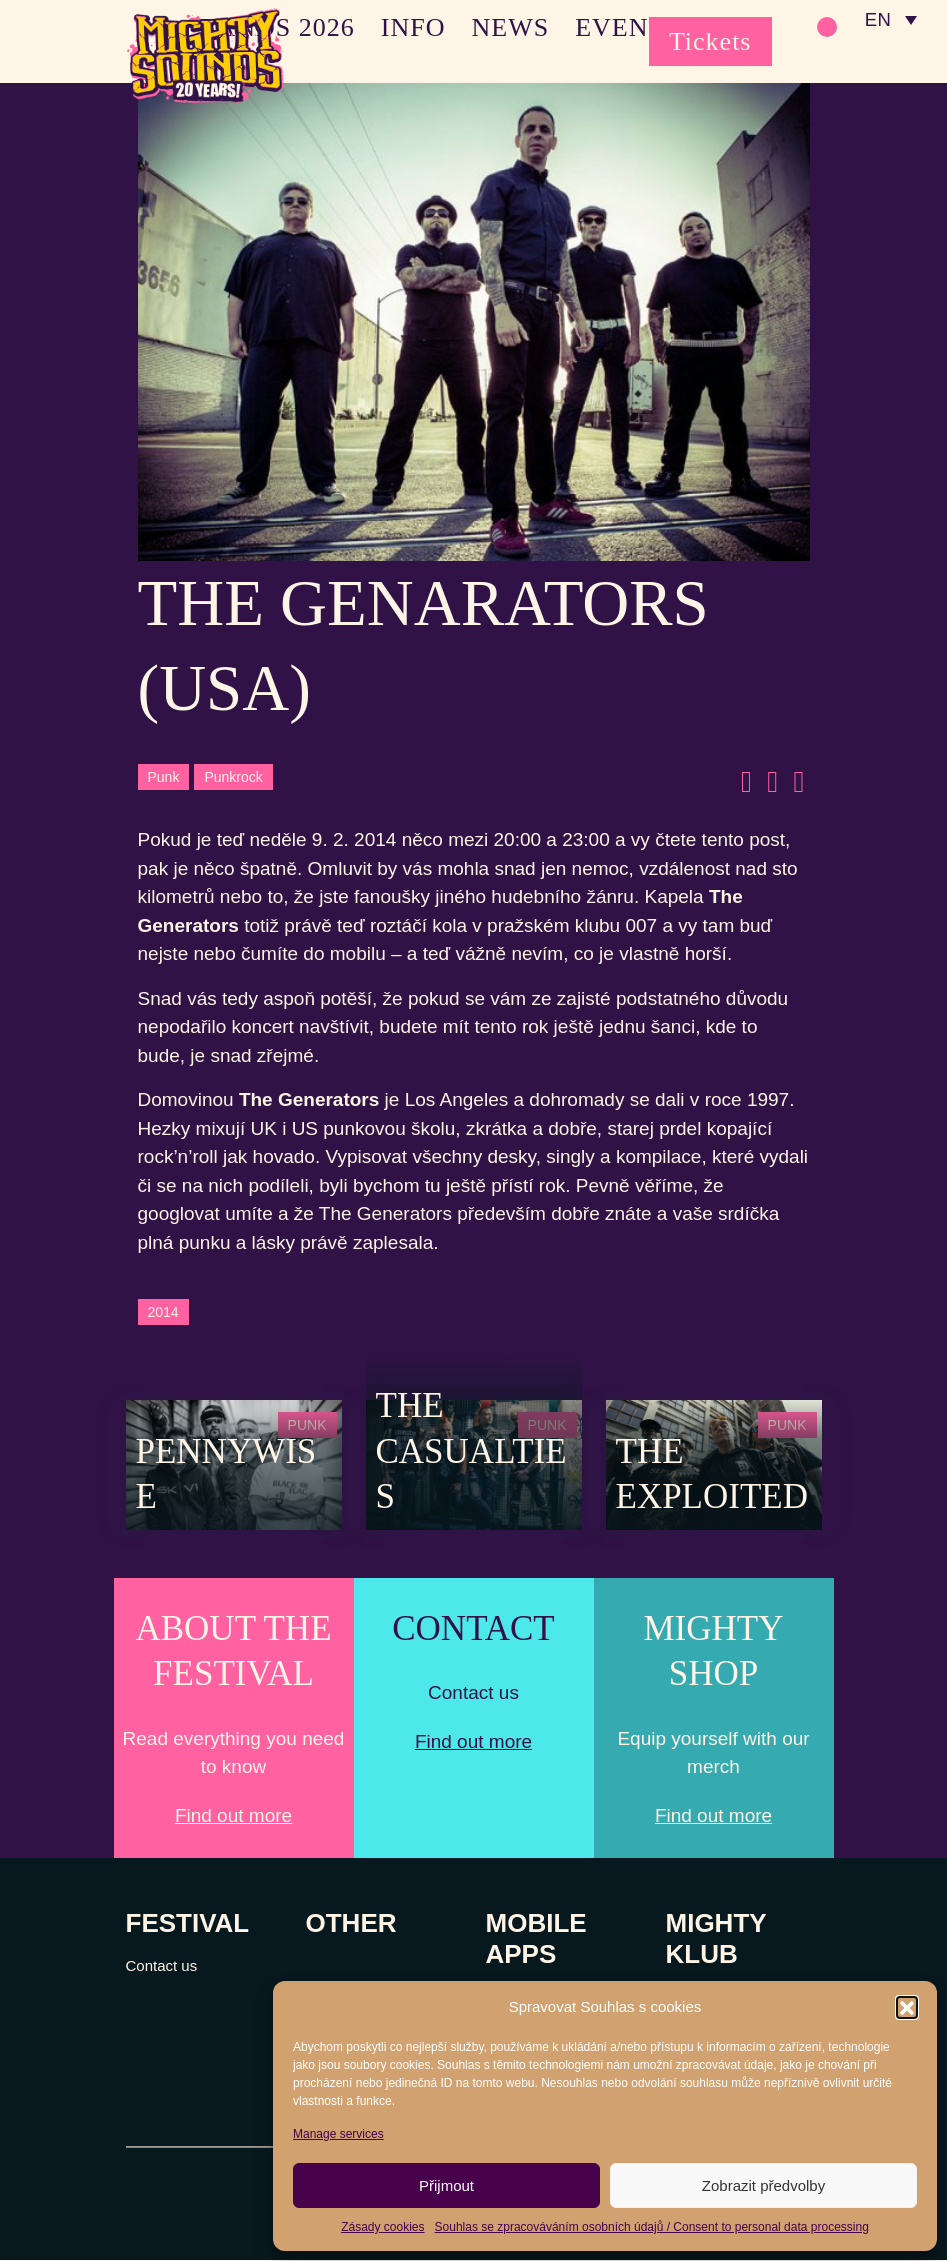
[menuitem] (890, 20)
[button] (907, 2007)
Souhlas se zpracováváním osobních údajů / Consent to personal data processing (652, 2227)
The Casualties (471, 1452)
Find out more (233, 1815)
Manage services (338, 2134)
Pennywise (226, 1474)
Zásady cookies (382, 2227)
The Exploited (712, 1474)
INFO (413, 27)
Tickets (710, 41)
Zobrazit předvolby (763, 2185)
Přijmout (446, 2185)
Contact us (162, 1966)
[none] (890, 20)
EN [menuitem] (876, 20)
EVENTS (628, 27)
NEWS (510, 27)
